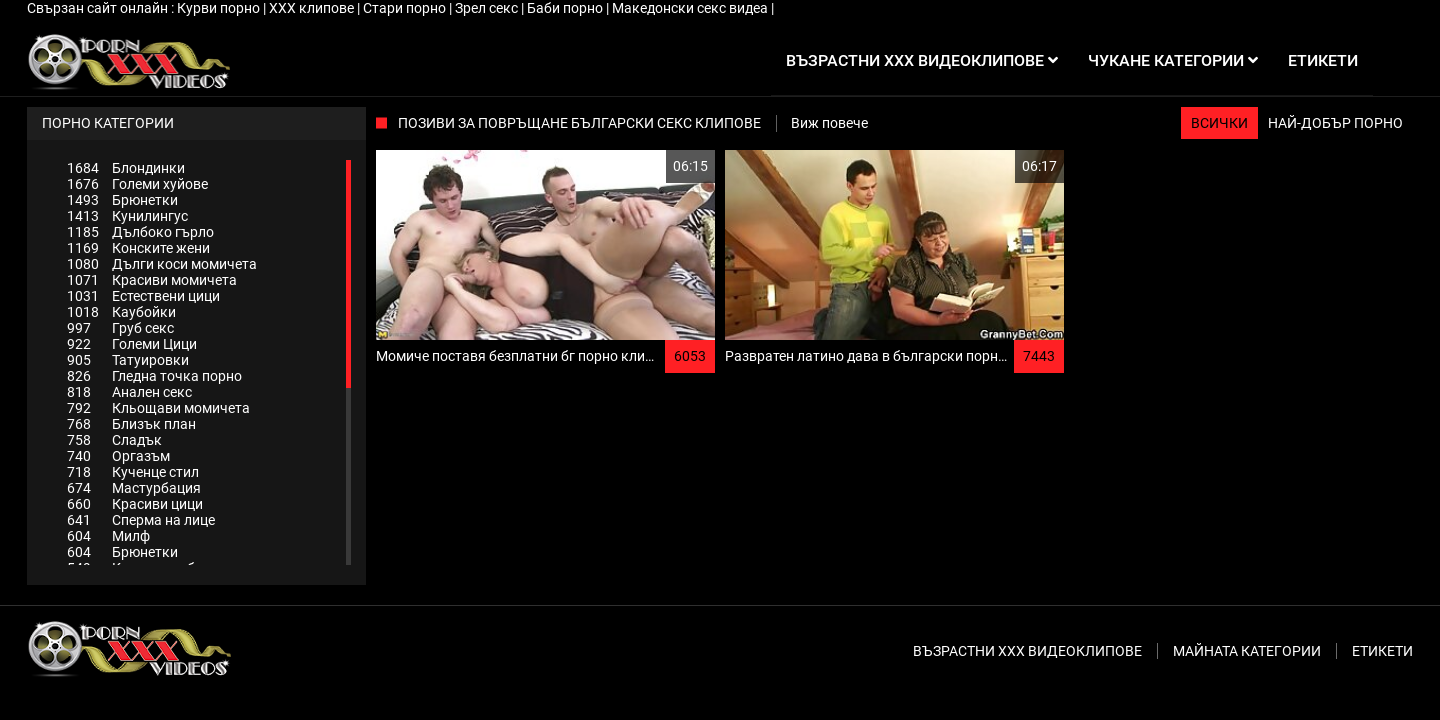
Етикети (1382, 651)
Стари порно (406, 8)
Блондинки (126, 168)
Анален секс (129, 392)
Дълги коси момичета (162, 264)
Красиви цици (135, 504)
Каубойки (121, 312)
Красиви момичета (152, 280)
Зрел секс (488, 8)
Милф (108, 536)
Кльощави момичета (158, 408)
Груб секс (120, 328)
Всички (1219, 123)
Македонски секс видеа (691, 8)
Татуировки (128, 360)
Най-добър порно (1335, 123)
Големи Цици (132, 344)
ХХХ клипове (313, 8)
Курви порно (220, 8)
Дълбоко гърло (140, 232)
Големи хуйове (137, 184)
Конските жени (138, 248)
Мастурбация (134, 488)
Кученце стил (133, 472)
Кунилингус (127, 216)
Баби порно (566, 8)
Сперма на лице (141, 520)
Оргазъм (118, 456)
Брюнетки (122, 200)
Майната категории (1247, 651)
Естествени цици (143, 296)
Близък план (131, 424)
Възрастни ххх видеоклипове (1027, 651)
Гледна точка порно (154, 376)
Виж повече (829, 123)
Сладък (114, 440)
